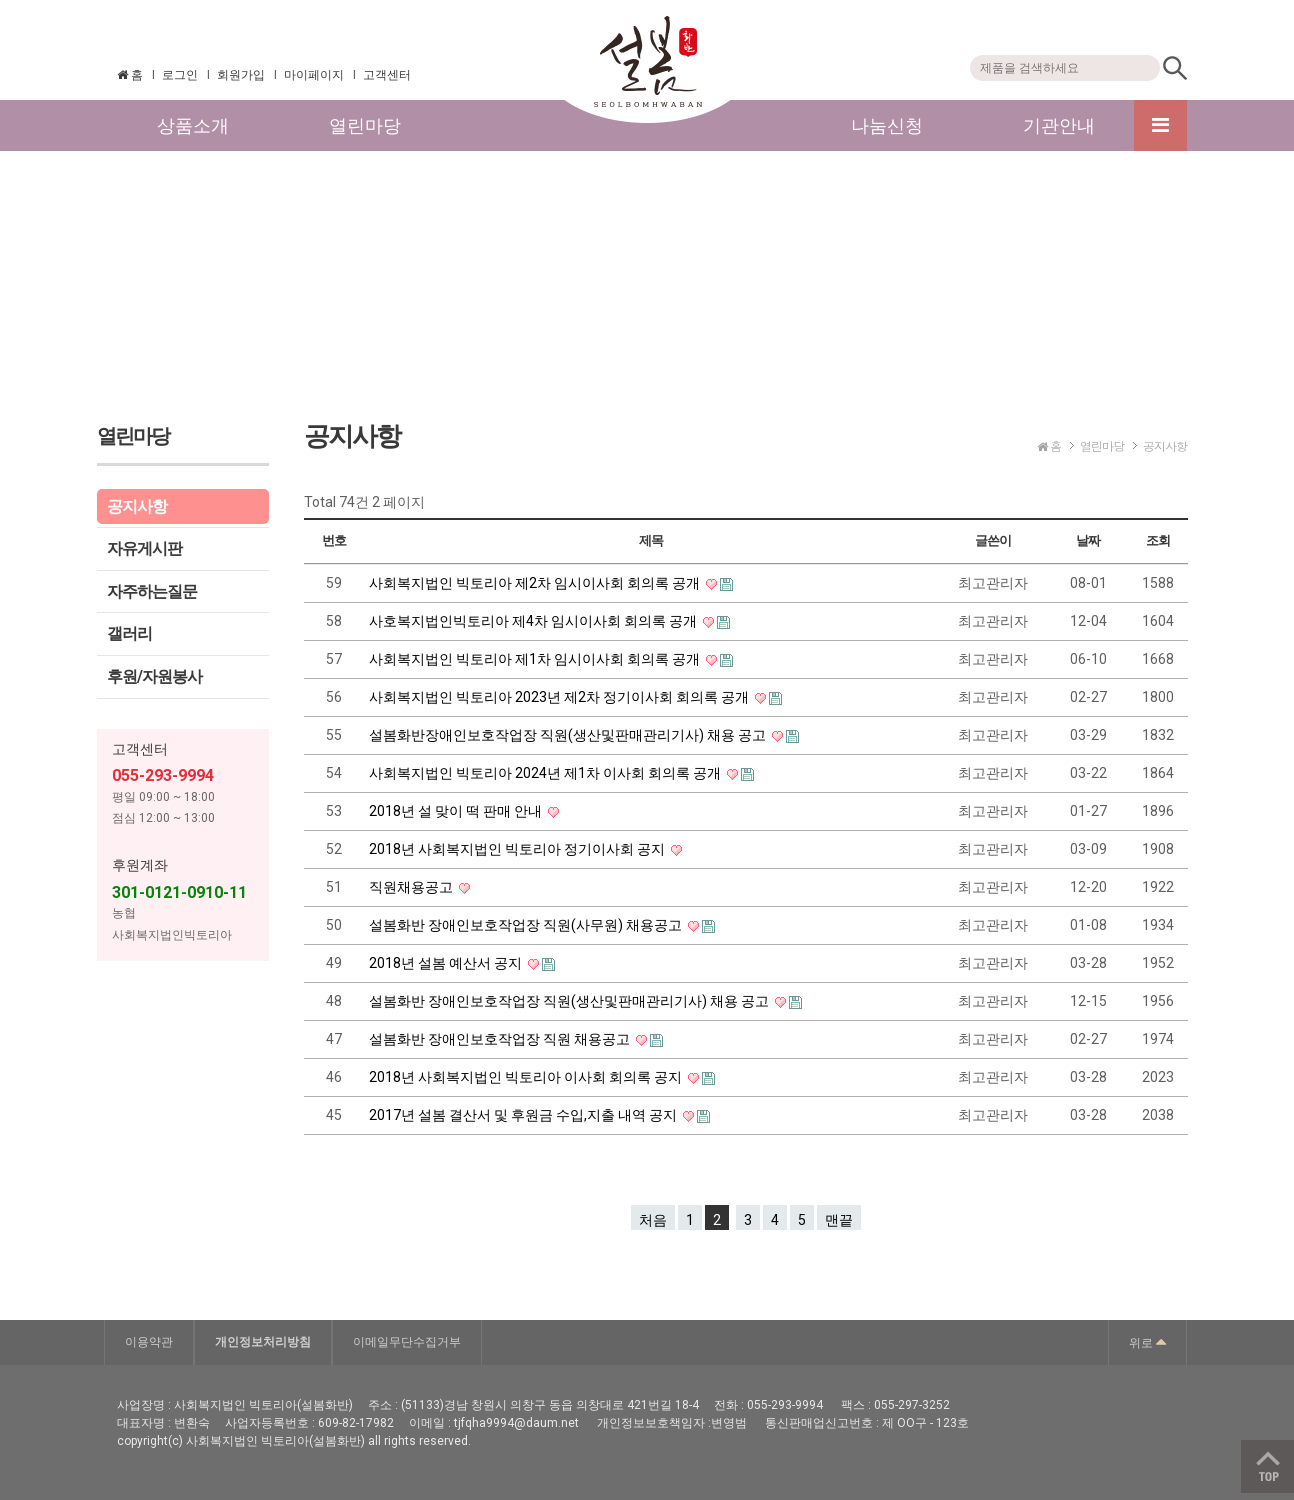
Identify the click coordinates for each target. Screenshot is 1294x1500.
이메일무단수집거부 (407, 1342)
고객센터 (387, 75)
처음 (653, 1220)
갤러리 (129, 633)
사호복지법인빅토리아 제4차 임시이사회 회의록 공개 (534, 621)
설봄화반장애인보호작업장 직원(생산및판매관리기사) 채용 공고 (569, 735)
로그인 (180, 75)
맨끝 (839, 1220)
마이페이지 (314, 75)
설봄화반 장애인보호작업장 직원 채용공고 (501, 1039)
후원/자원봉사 (154, 676)
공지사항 (137, 506)
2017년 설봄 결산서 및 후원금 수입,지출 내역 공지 (524, 1115)
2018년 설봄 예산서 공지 (447, 963)
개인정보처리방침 (263, 1342)
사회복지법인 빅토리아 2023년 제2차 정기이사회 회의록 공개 (560, 697)
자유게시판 (144, 548)
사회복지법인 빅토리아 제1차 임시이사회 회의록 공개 (536, 659)
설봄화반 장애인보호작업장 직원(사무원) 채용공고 (527, 925)
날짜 (1087, 540)
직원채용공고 (412, 887)
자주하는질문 (152, 591)
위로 (1147, 1341)
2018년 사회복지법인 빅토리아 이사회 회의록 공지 (527, 1077)
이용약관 (149, 1342)
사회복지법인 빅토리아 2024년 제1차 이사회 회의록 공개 (546, 773)
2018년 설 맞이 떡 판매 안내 (457, 811)
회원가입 (241, 75)
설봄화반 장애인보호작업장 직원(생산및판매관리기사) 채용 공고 (570, 1001)
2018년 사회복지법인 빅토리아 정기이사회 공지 (518, 849)
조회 (1157, 540)
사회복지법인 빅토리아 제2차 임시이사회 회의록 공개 (536, 583)
